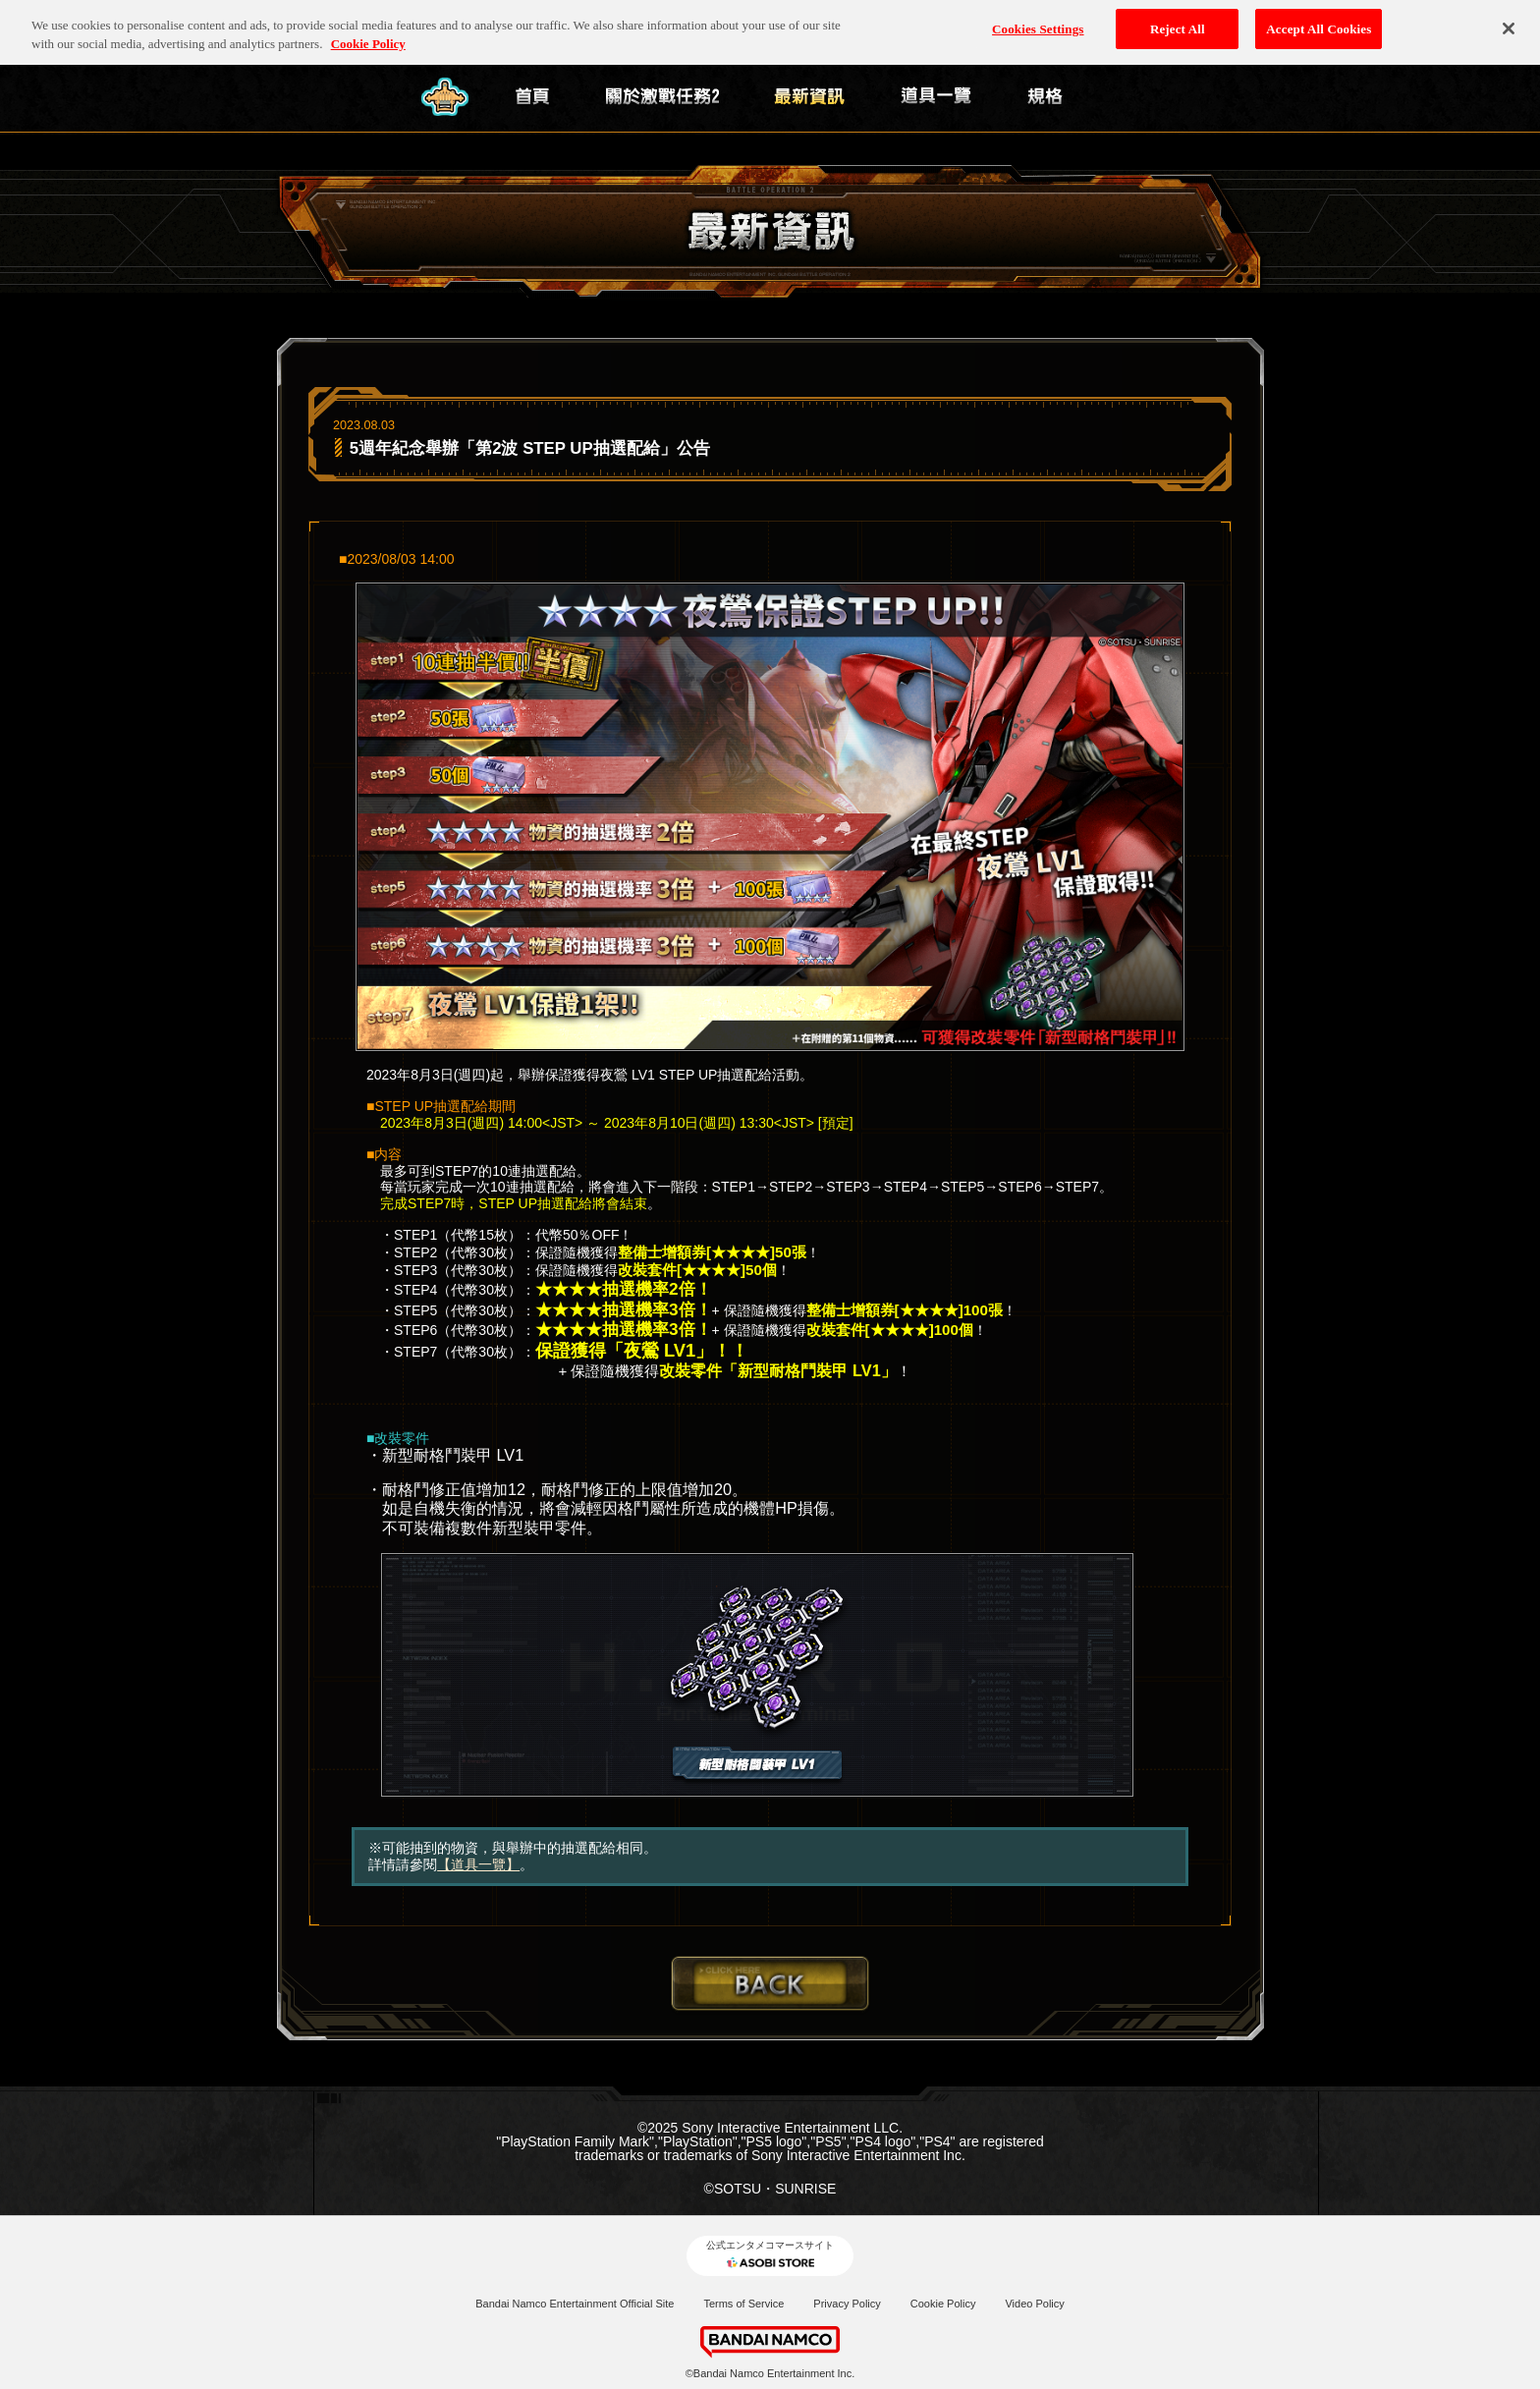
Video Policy (1034, 2303)
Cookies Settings (1037, 23)
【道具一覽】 (478, 1864)
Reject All (1177, 23)
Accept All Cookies (1318, 23)
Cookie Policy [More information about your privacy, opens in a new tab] (368, 37)
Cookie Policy (943, 2303)
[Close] (1508, 22)
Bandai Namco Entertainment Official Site (574, 2303)
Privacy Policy (846, 2303)
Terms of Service (743, 2303)
